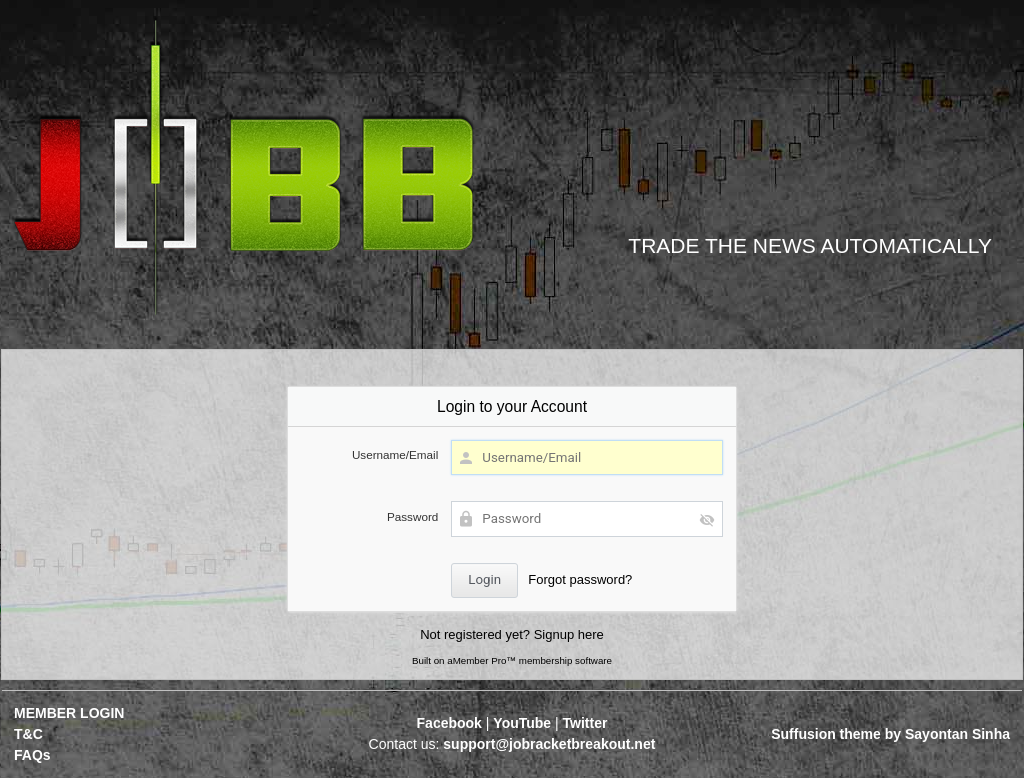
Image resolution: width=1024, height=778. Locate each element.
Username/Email (395, 454)
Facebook (449, 723)
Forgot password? (580, 579)
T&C (28, 734)
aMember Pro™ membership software (529, 660)
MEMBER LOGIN (69, 713)
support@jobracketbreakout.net (549, 744)
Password (412, 516)
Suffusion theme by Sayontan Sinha (890, 734)
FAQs (32, 755)
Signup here (569, 634)
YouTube (522, 723)
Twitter (585, 723)
